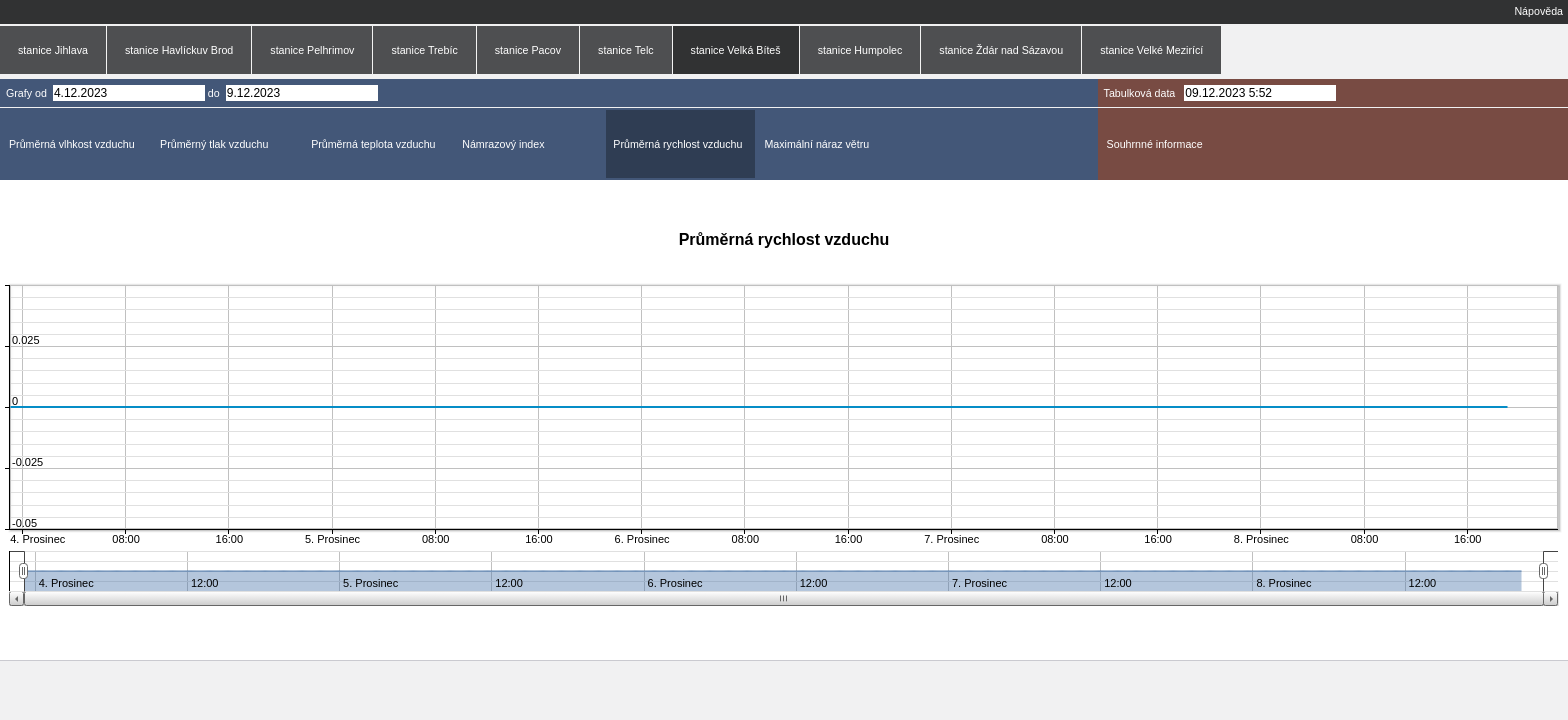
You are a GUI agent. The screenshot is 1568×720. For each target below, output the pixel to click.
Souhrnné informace (1155, 144)
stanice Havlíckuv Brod (179, 50)
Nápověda (1538, 11)
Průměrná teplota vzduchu (373, 144)
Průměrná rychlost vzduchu (677, 144)
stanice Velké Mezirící (1151, 50)
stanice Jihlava (53, 50)
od (41, 93)
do (214, 93)
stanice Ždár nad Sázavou (1001, 50)
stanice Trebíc (424, 50)
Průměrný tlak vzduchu (214, 144)
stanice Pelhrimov (312, 50)
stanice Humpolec (860, 50)
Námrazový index (503, 144)
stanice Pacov (528, 50)
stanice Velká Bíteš (736, 50)
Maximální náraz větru (816, 144)
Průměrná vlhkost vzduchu (72, 144)
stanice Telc (625, 50)
